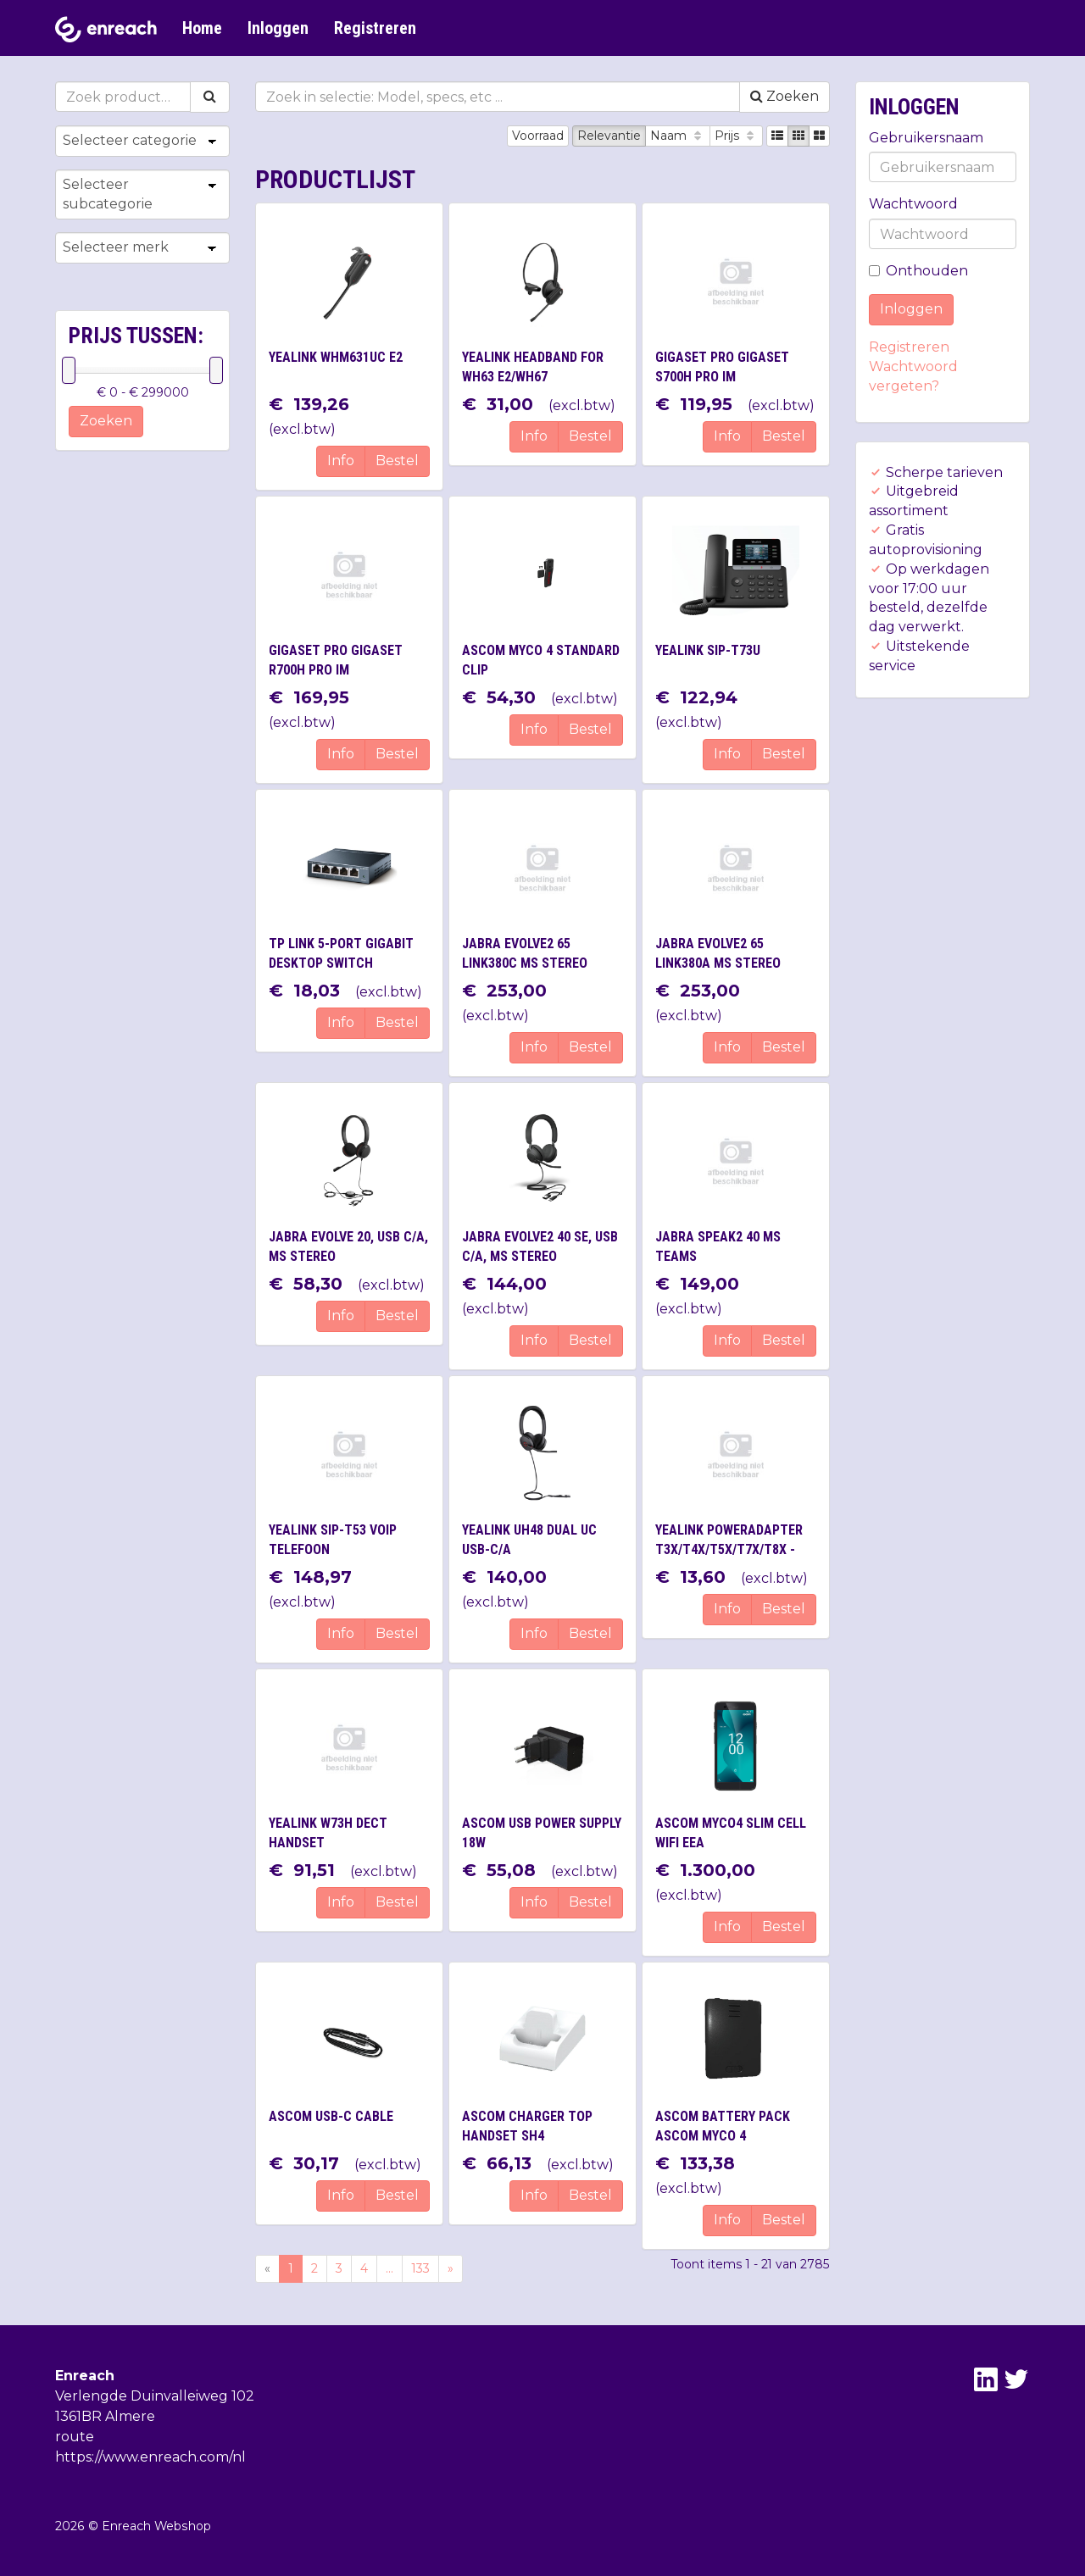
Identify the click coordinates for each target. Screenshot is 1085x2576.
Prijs (736, 135)
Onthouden (918, 271)
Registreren (375, 28)
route (74, 2437)
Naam (677, 135)
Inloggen (278, 28)
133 (420, 2268)
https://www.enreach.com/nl (150, 2457)
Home (202, 28)
